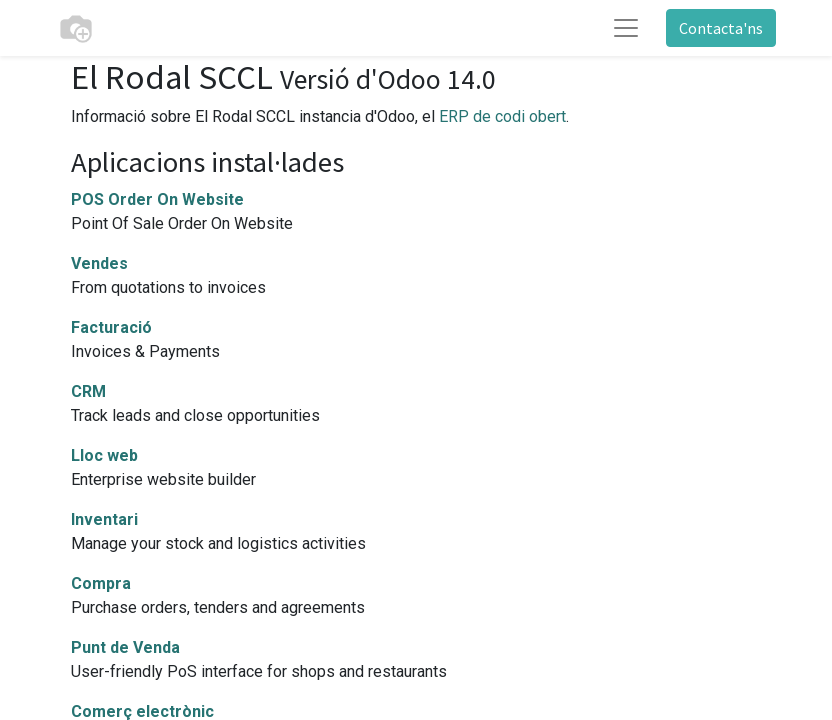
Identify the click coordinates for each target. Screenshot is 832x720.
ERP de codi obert (502, 116)
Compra (101, 583)
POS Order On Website (157, 199)
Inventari (104, 519)
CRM (88, 391)
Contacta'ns (721, 28)
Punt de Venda (125, 647)
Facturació (111, 327)
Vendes (99, 263)
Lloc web (104, 455)
